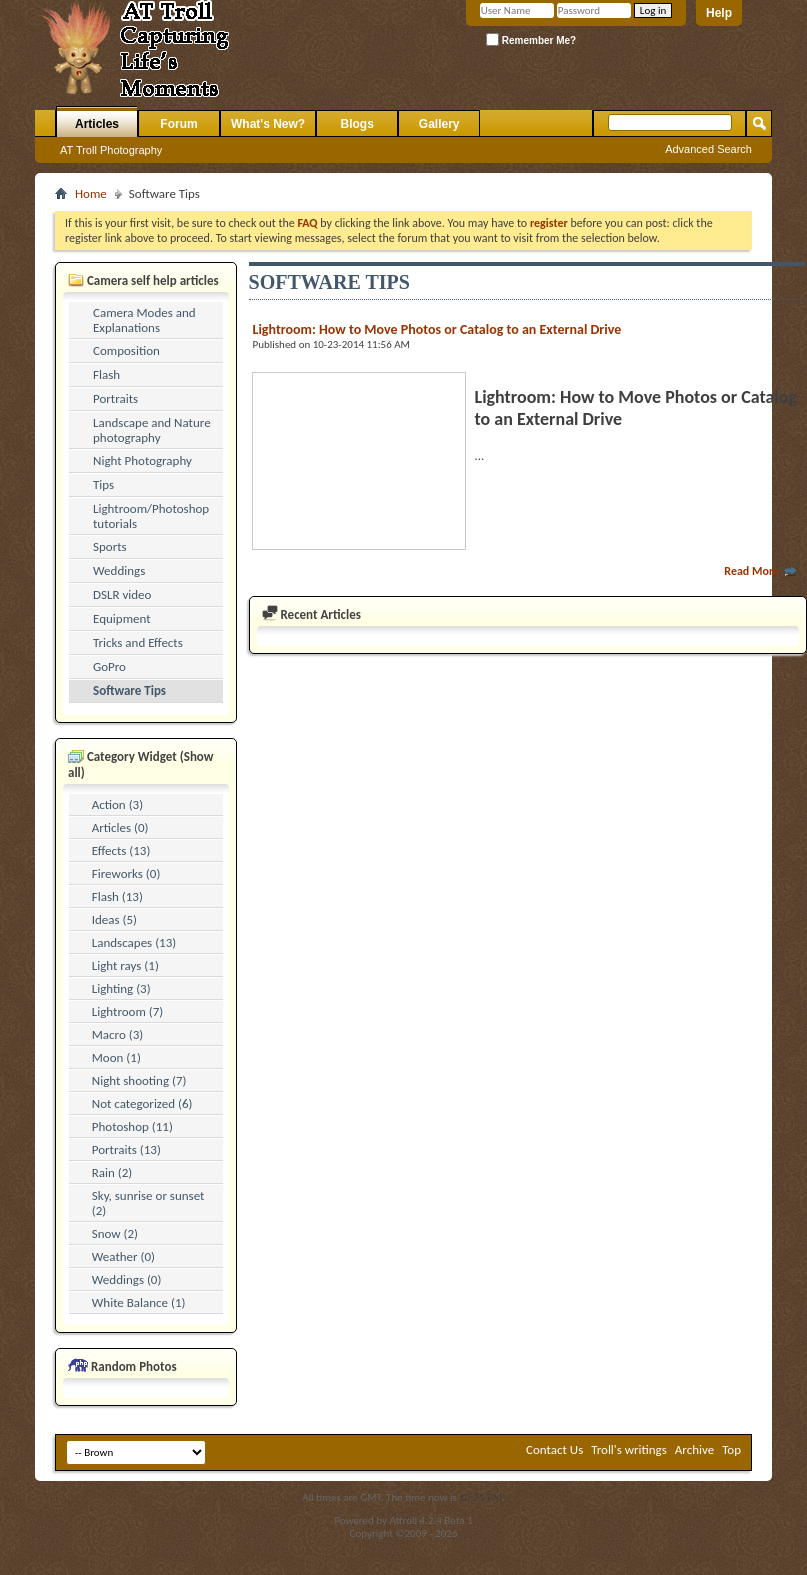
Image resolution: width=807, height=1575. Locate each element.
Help (719, 13)
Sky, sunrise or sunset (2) (148, 1203)
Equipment (122, 618)
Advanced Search (708, 149)
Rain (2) (112, 1172)
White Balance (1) (139, 1302)
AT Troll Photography (111, 150)
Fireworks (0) (126, 873)
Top (731, 1449)
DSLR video (122, 594)
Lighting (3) (121, 988)
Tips (103, 484)
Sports (110, 546)
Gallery (439, 124)
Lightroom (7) (127, 1011)
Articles (97, 124)
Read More (761, 571)
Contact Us (554, 1449)
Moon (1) (116, 1057)
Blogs (357, 124)
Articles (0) (120, 827)
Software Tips (129, 690)
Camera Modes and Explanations (144, 320)
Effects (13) (121, 850)
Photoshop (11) (132, 1126)
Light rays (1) (125, 965)
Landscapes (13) (134, 942)
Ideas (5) (114, 919)
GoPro (109, 666)
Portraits (115, 398)
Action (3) (117, 804)
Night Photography (142, 460)
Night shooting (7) (139, 1080)
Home (91, 193)
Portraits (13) (126, 1149)
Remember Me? (531, 39)
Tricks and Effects (138, 642)
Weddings (119, 570)
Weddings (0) (127, 1279)
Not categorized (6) (142, 1103)
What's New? (268, 124)
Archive (694, 1449)
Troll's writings (629, 1449)
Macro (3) (117, 1034)
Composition (126, 350)
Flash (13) (117, 896)
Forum (178, 124)
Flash (106, 374)
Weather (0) (123, 1256)
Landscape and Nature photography (152, 430)
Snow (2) (115, 1233)
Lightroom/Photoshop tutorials (151, 516)
